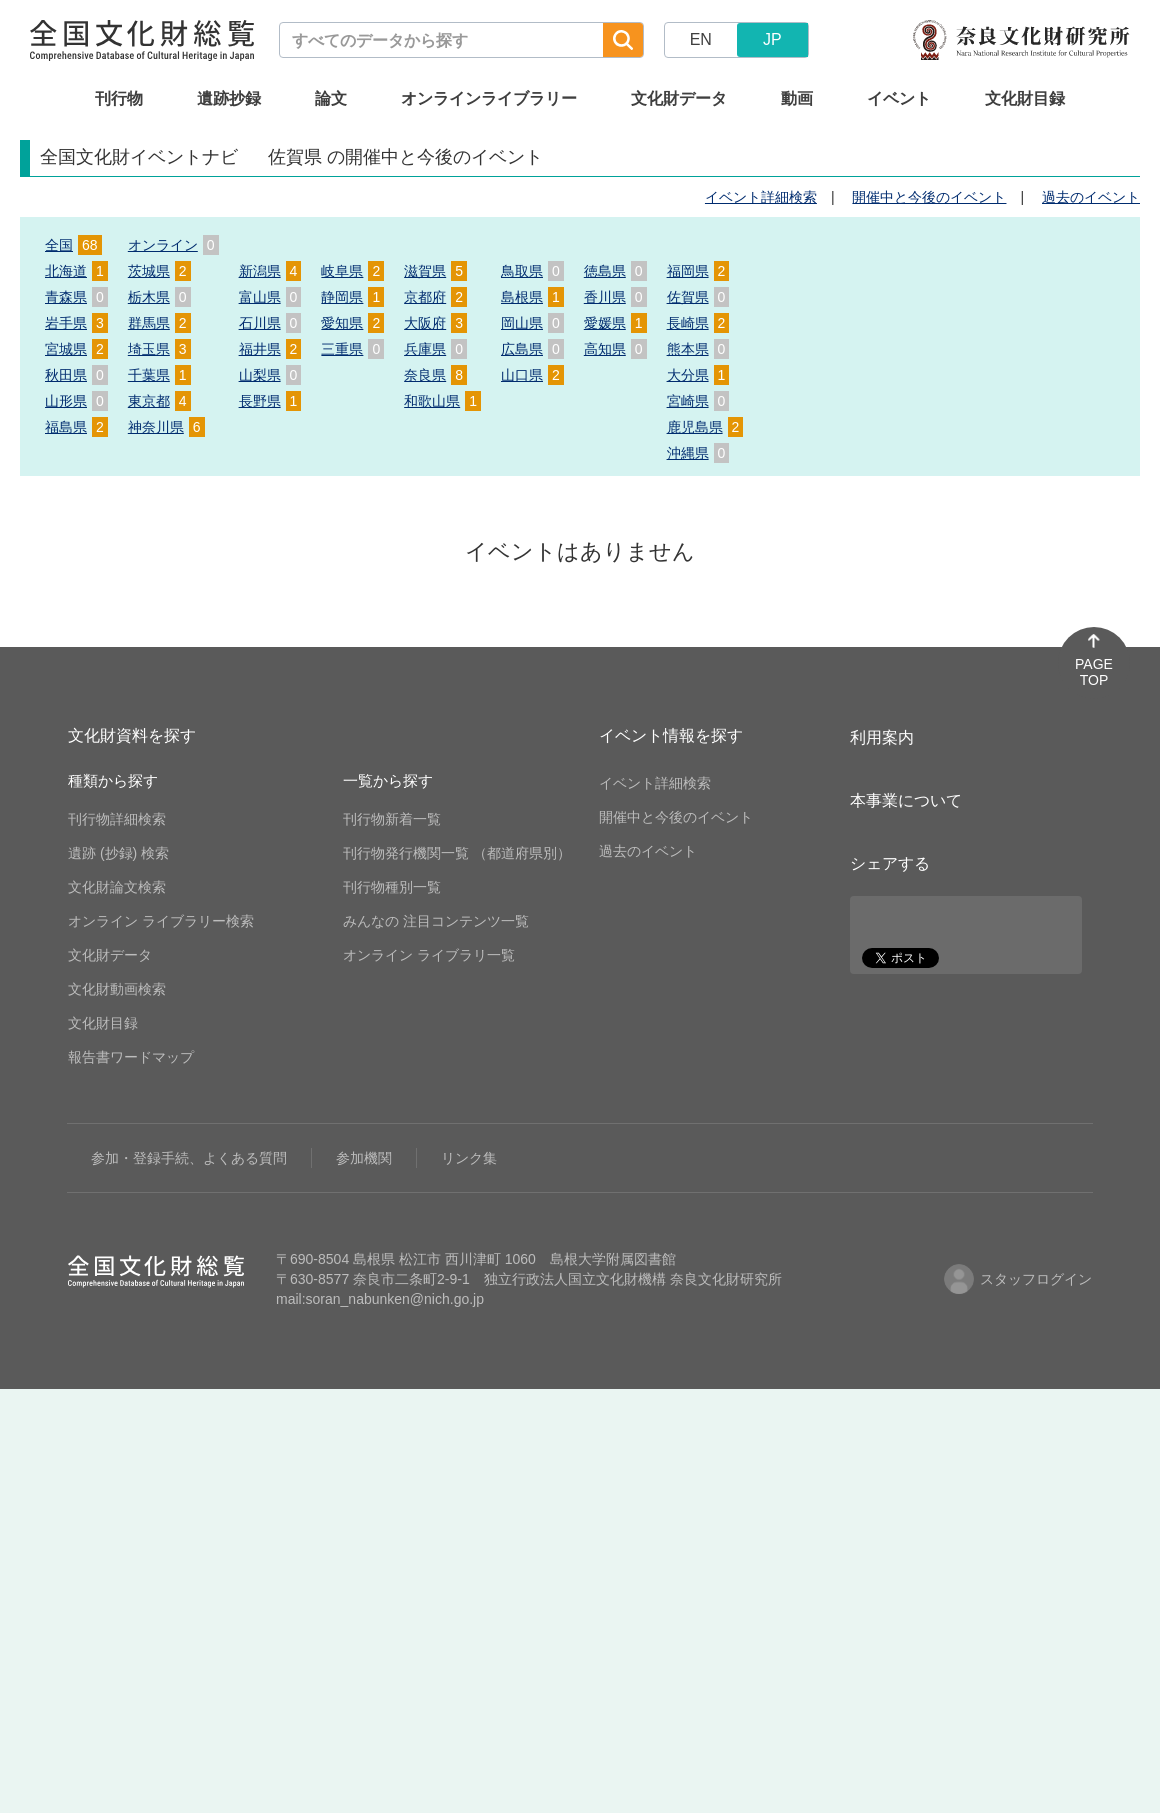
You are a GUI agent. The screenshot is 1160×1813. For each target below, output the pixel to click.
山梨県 (270, 375)
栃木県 (159, 297)
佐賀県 (698, 297)
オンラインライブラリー (489, 98)
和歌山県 (442, 401)
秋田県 (76, 375)
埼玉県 (159, 349)
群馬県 (159, 323)
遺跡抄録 (229, 98)
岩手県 (76, 323)
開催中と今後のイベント (929, 197)
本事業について (906, 800)
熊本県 (698, 349)
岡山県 (532, 323)
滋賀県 (435, 271)
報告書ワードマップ (131, 1057)
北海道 (76, 271)
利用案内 (882, 737)
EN (701, 39)
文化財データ (679, 98)
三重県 (352, 349)
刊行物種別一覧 (392, 887)
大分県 (698, 375)
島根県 (532, 297)
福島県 (76, 427)
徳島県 (615, 271)
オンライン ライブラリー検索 (161, 921)
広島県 (532, 349)
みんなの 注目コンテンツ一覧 (436, 921)
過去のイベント (1091, 197)
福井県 (270, 349)
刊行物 (119, 98)
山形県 (76, 401)
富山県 (270, 297)
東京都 (159, 401)
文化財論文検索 (117, 887)
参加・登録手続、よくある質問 (189, 1158)
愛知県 (352, 323)
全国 (73, 245)
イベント (899, 98)
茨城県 (159, 271)
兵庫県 (435, 349)
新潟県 (270, 271)
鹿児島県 (705, 427)
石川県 (270, 323)
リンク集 (469, 1158)
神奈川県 (166, 427)
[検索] (623, 40)
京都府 (435, 297)
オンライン (173, 245)
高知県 (615, 349)
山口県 (532, 375)
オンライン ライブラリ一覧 (429, 955)
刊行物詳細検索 (117, 819)
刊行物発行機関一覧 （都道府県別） (457, 853)
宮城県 (76, 349)
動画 (797, 98)
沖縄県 (698, 453)
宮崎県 (698, 401)
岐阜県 (352, 271)
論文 (331, 98)
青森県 (76, 297)
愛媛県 (615, 323)
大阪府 (435, 323)
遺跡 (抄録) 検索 (118, 853)
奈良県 (435, 375)
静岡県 (352, 297)
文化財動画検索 (117, 989)
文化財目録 (1025, 98)
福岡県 (698, 271)
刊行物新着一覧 (392, 819)
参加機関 (364, 1158)
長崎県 (698, 323)
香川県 (615, 297)
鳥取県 (532, 271)
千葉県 (159, 375)
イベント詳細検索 (761, 197)
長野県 (270, 401)
